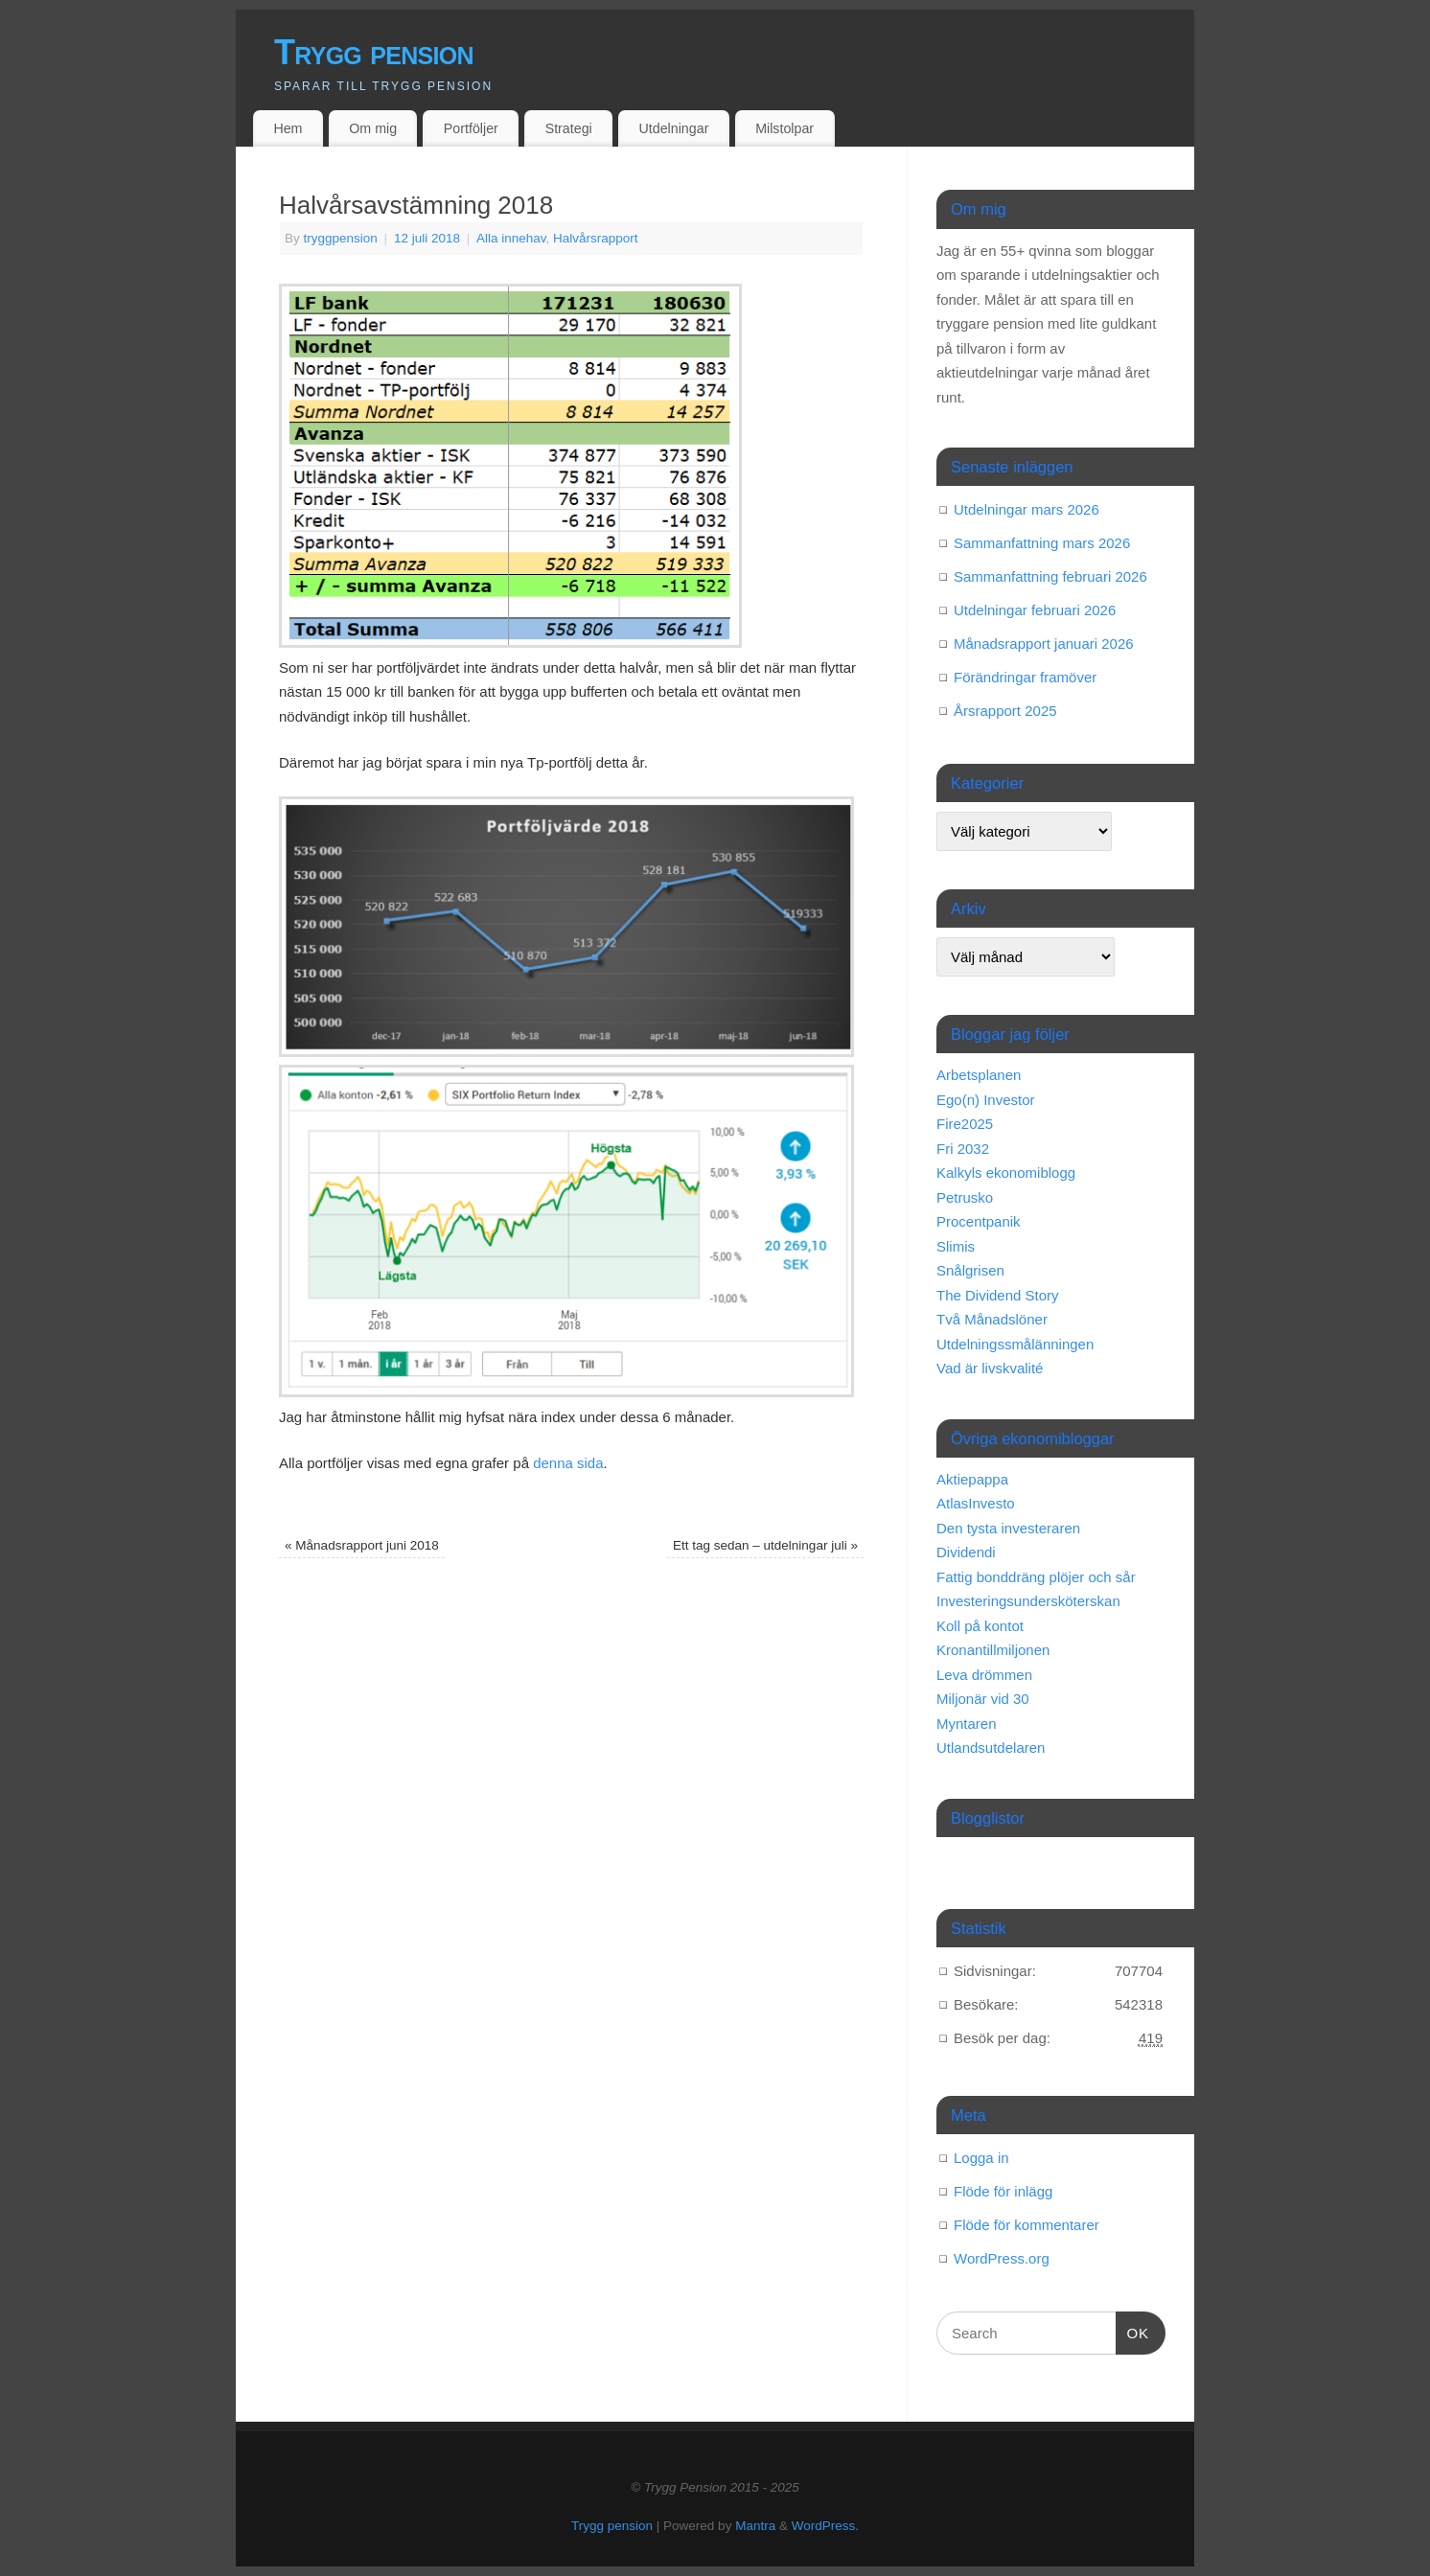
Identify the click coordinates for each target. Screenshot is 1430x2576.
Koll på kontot (980, 1626)
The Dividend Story (997, 1295)
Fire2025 (964, 1124)
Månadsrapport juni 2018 (362, 1545)
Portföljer (471, 128)
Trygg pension (373, 52)
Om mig (373, 128)
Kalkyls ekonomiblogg (1005, 1172)
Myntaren (966, 1723)
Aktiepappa (972, 1479)
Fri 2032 (962, 1148)
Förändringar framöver (1025, 677)
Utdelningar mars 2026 (1026, 509)
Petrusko (964, 1197)
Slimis (955, 1246)
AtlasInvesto (975, 1503)
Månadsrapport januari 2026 (1044, 643)
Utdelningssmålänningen (1015, 1344)
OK (1133, 2330)
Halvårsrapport (595, 238)
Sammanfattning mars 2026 (1042, 543)
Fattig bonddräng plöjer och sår (1036, 1577)
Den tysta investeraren (1008, 1528)
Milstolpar (784, 128)
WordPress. (825, 2525)
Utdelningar (674, 128)
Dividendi (966, 1552)
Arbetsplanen (978, 1075)
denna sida (568, 1463)
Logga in (981, 2158)
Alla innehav (511, 238)
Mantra (755, 2525)
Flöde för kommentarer (1026, 2225)
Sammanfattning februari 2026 (1050, 576)
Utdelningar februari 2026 (1035, 610)
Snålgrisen (970, 1270)
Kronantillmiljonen (992, 1650)
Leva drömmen (984, 1675)
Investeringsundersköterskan (1028, 1601)
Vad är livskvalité (989, 1368)
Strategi (568, 128)
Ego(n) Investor (985, 1100)
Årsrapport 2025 (1005, 710)
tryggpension (341, 238)
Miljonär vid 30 (982, 1698)
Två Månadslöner (992, 1319)
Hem (287, 128)
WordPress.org (1001, 2258)
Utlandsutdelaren (990, 1747)
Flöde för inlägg (1003, 2191)
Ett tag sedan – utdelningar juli (765, 1545)
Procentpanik (978, 1221)
